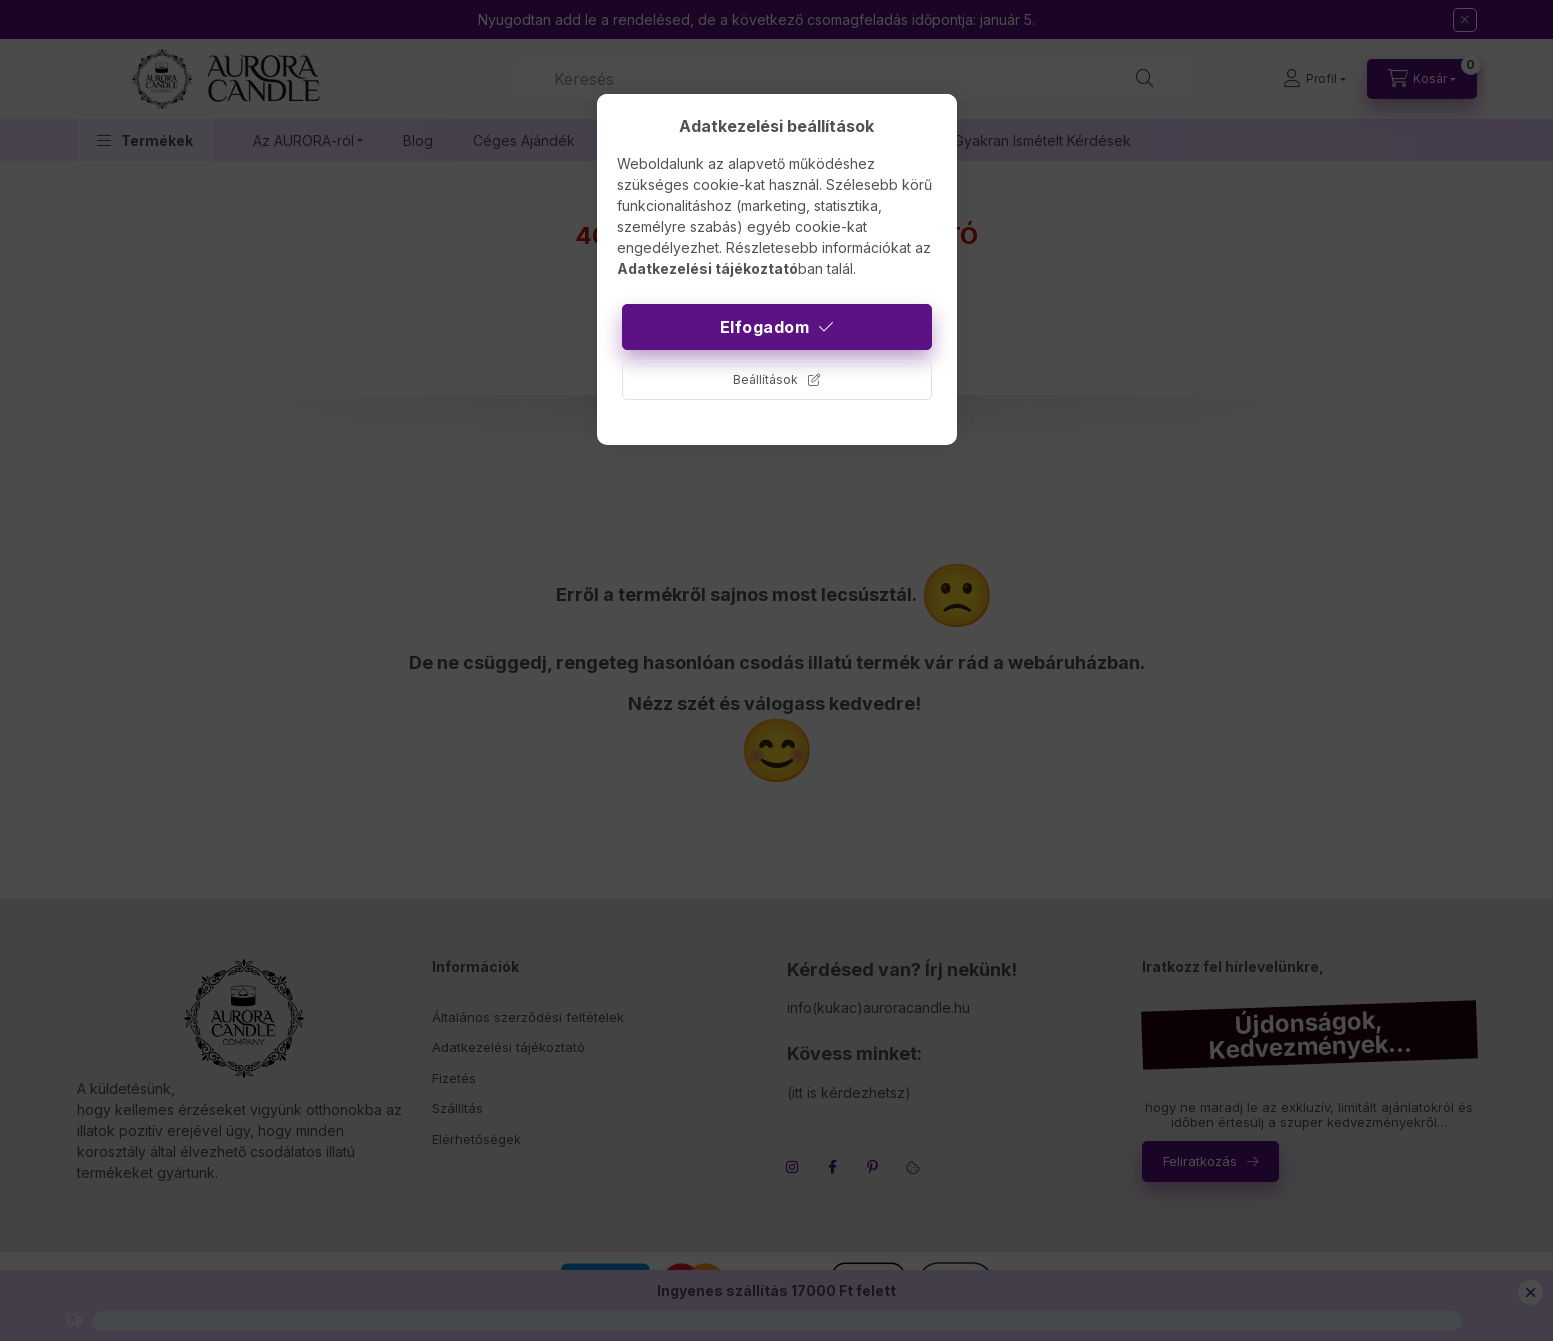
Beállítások (765, 379)
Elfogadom (765, 327)
